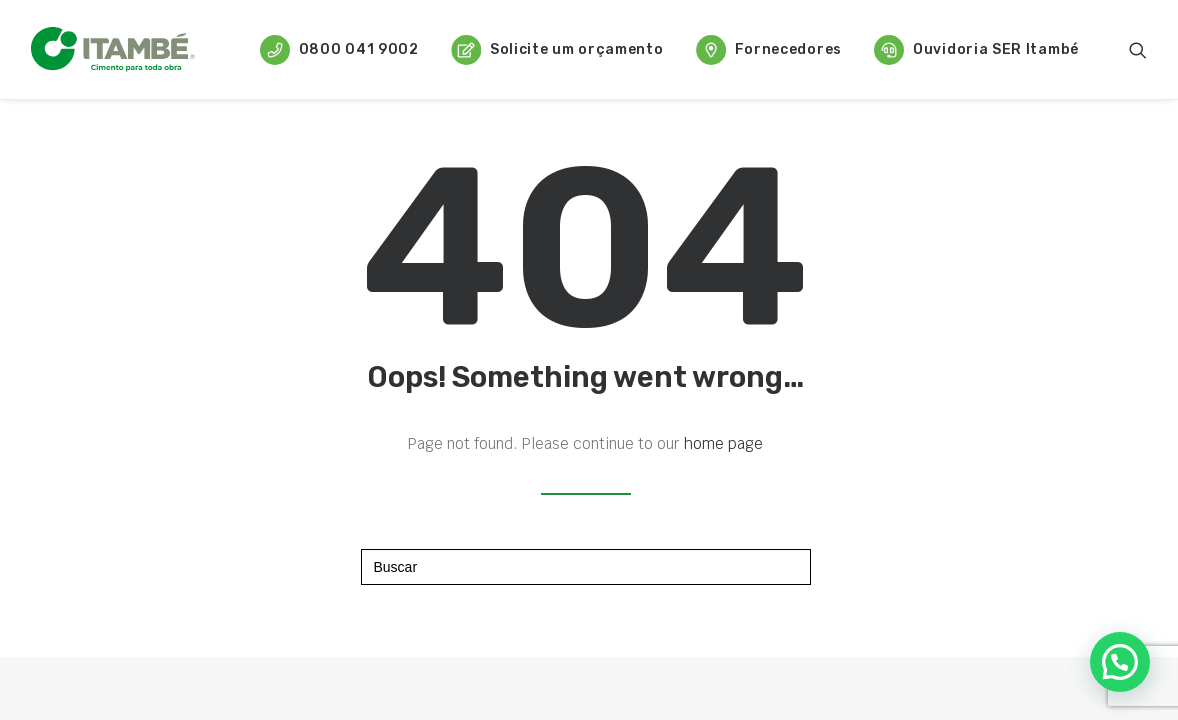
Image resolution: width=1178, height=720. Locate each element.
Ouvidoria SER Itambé (976, 50)
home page (723, 443)
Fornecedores (769, 50)
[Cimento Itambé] (113, 49)
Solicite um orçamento (557, 50)
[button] (1138, 49)
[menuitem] (339, 49)
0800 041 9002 (339, 50)
